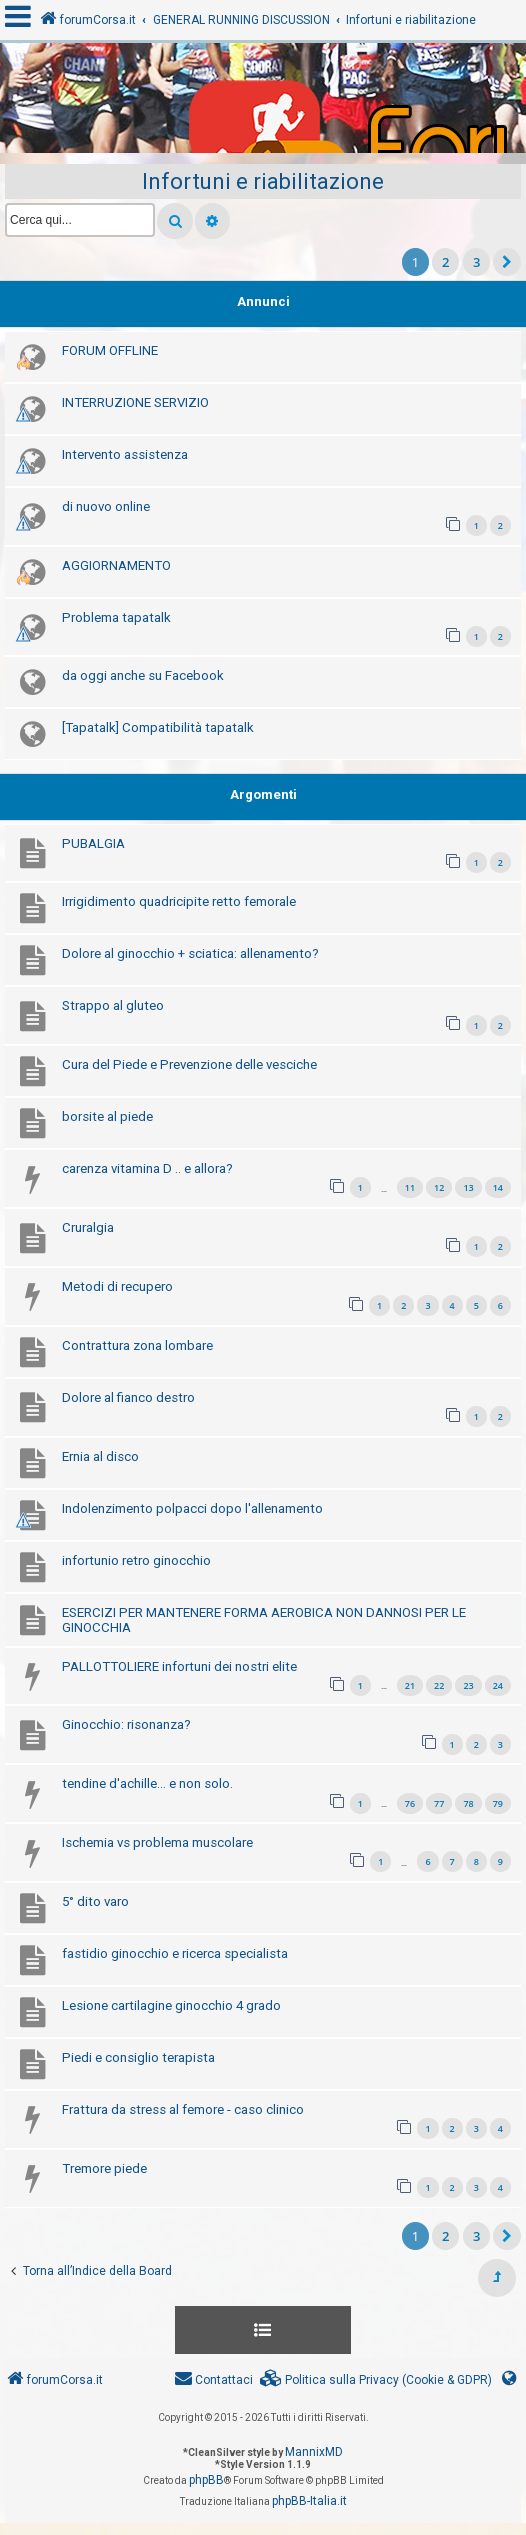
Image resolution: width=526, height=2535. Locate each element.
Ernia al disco (100, 1456)
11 (410, 1187)
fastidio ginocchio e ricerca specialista (175, 1953)
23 (468, 1685)
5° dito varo (95, 1901)
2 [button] (445, 262)
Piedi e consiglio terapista (138, 2057)
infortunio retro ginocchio (136, 1560)
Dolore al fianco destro (128, 1397)
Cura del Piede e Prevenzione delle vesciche (189, 1064)
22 (439, 1685)
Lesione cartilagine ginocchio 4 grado (171, 2005)
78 (468, 1803)
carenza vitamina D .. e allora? (147, 1168)
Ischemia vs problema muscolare (157, 1842)
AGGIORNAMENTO (116, 565)
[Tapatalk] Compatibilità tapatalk (158, 727)
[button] (507, 262)
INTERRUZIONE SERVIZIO (135, 402)
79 (498, 1803)
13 (468, 1187)
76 (410, 1803)
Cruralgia (88, 1227)
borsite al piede (107, 1116)
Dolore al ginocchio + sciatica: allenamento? (190, 953)
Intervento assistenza (125, 454)
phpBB (206, 2480)
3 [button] (476, 262)
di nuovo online (106, 506)
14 (498, 1187)
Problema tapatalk (116, 617)
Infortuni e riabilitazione (263, 181)
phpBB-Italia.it (309, 2501)
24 (498, 1685)
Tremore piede (104, 2168)
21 (410, 1685)
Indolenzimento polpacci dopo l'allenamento (192, 1508)
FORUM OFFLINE (110, 350)
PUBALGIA (93, 843)
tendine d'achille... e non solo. (147, 1783)
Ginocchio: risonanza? (126, 1724)
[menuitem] (376, 2380)
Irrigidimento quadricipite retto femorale (179, 901)
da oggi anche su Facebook (143, 675)
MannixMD (314, 2452)
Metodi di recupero (117, 1286)
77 (439, 1803)
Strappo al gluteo (113, 1005)
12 (439, 1187)
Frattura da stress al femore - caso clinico (183, 2109)
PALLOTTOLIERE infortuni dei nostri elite (179, 1666)
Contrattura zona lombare (137, 1345)
